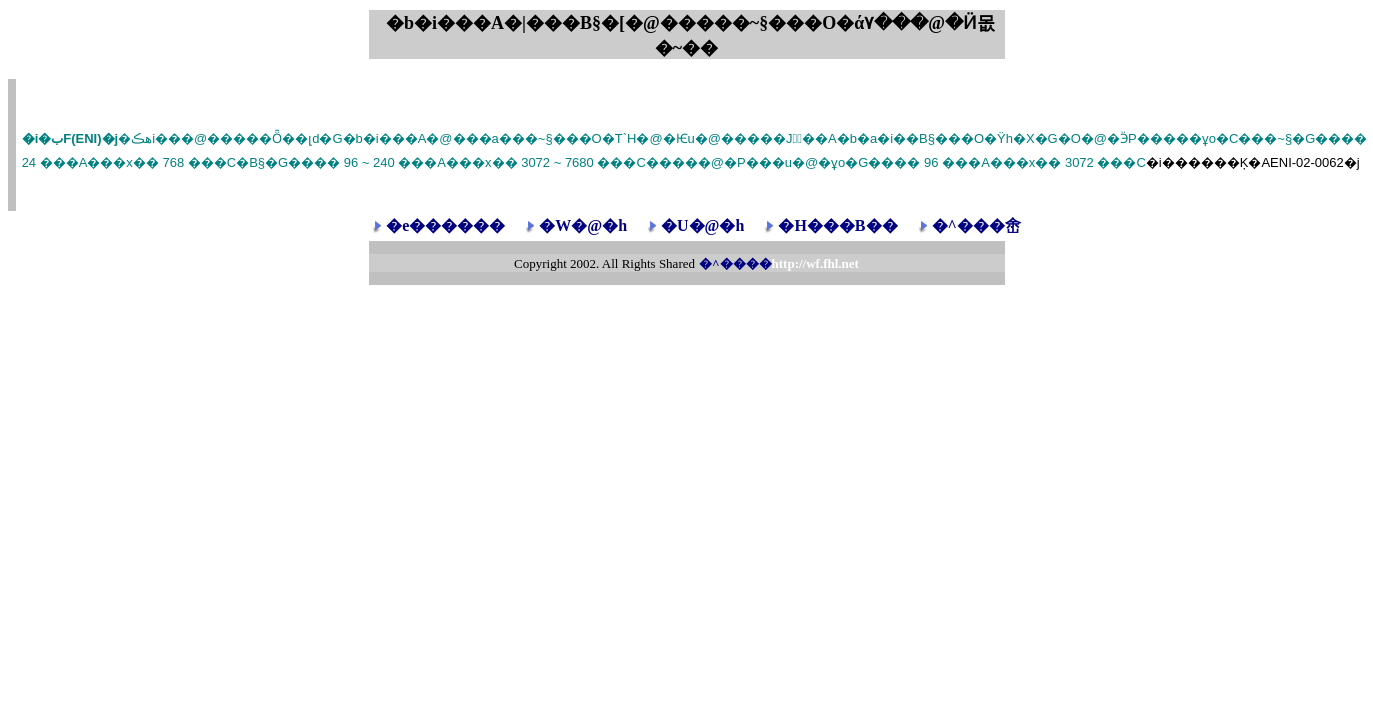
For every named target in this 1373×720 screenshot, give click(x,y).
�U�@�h (702, 225)
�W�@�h (583, 225)
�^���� (779, 263)
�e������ (445, 225)
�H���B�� (837, 225)
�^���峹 (976, 225)
